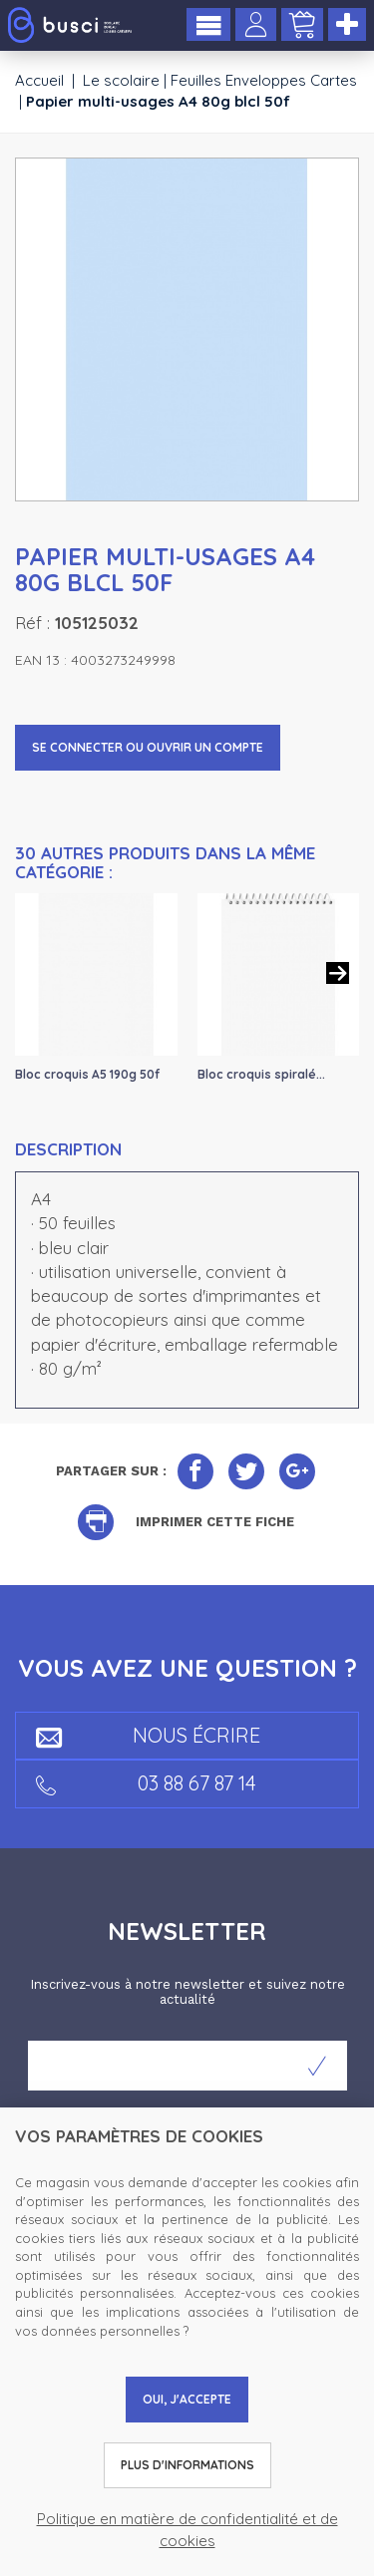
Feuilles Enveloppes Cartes (264, 80)
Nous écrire (148, 1735)
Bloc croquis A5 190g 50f (87, 1074)
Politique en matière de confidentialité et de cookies (187, 2529)
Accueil (39, 80)
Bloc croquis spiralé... (261, 1074)
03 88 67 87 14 (146, 1783)
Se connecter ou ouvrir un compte (147, 747)
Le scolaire (121, 80)
